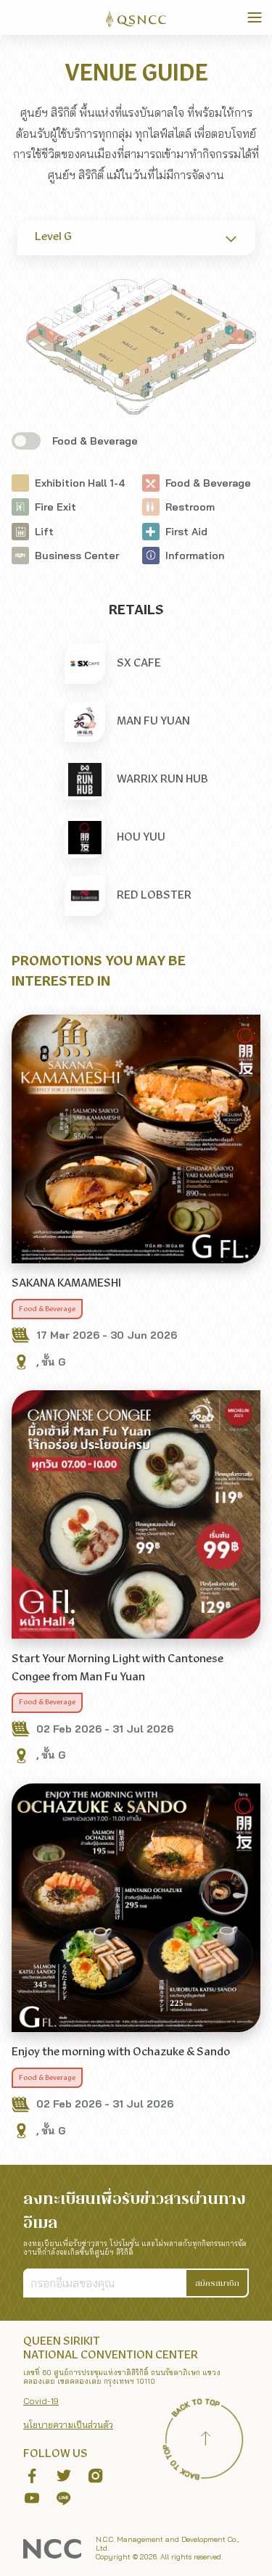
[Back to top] (205, 2440)
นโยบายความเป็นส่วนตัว (68, 2424)
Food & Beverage (47, 1309)
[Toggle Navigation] (254, 17)
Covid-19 (41, 2400)
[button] (217, 2283)
